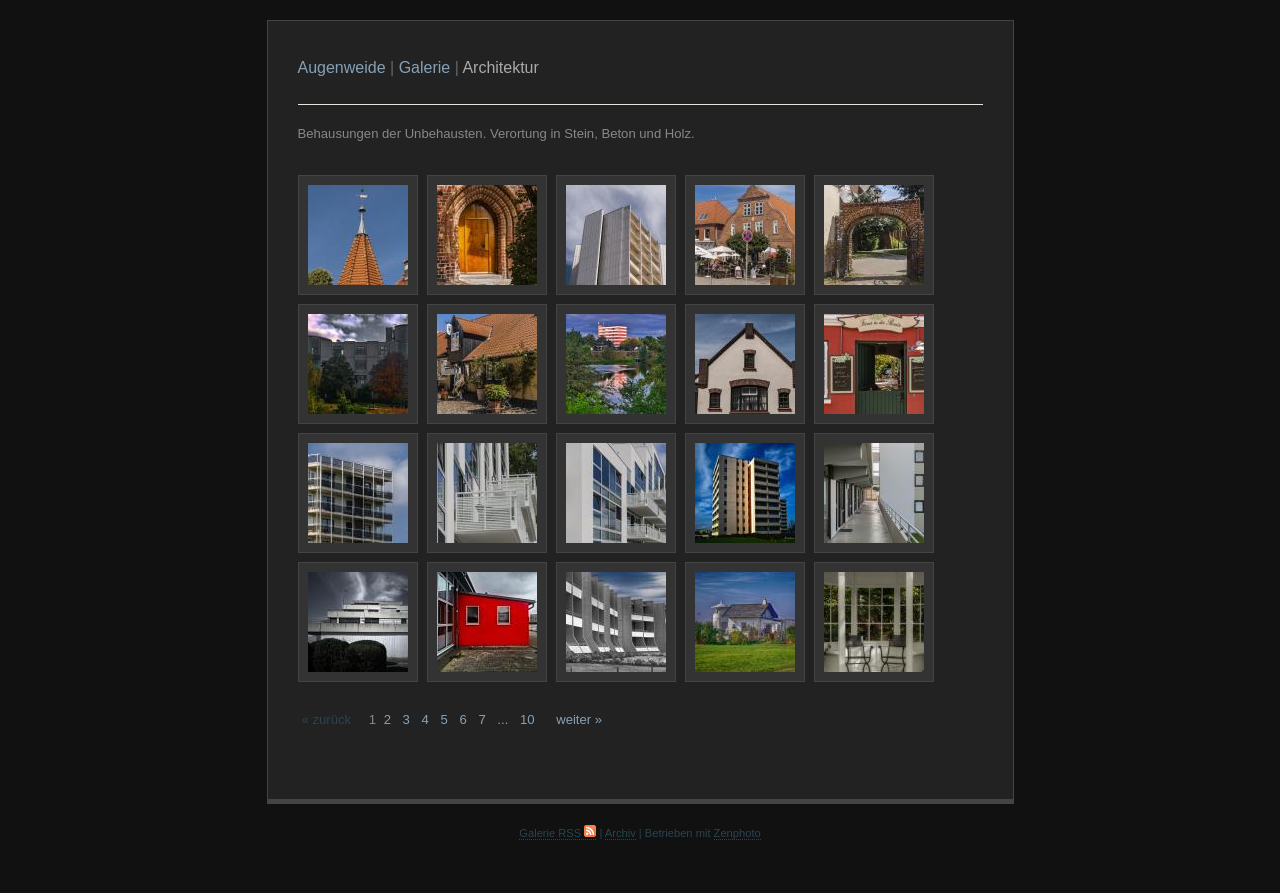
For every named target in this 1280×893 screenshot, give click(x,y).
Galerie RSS (557, 833)
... (502, 719)
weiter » (579, 719)
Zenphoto (737, 833)
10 (527, 719)
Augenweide (342, 67)
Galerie (425, 67)
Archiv (620, 833)
